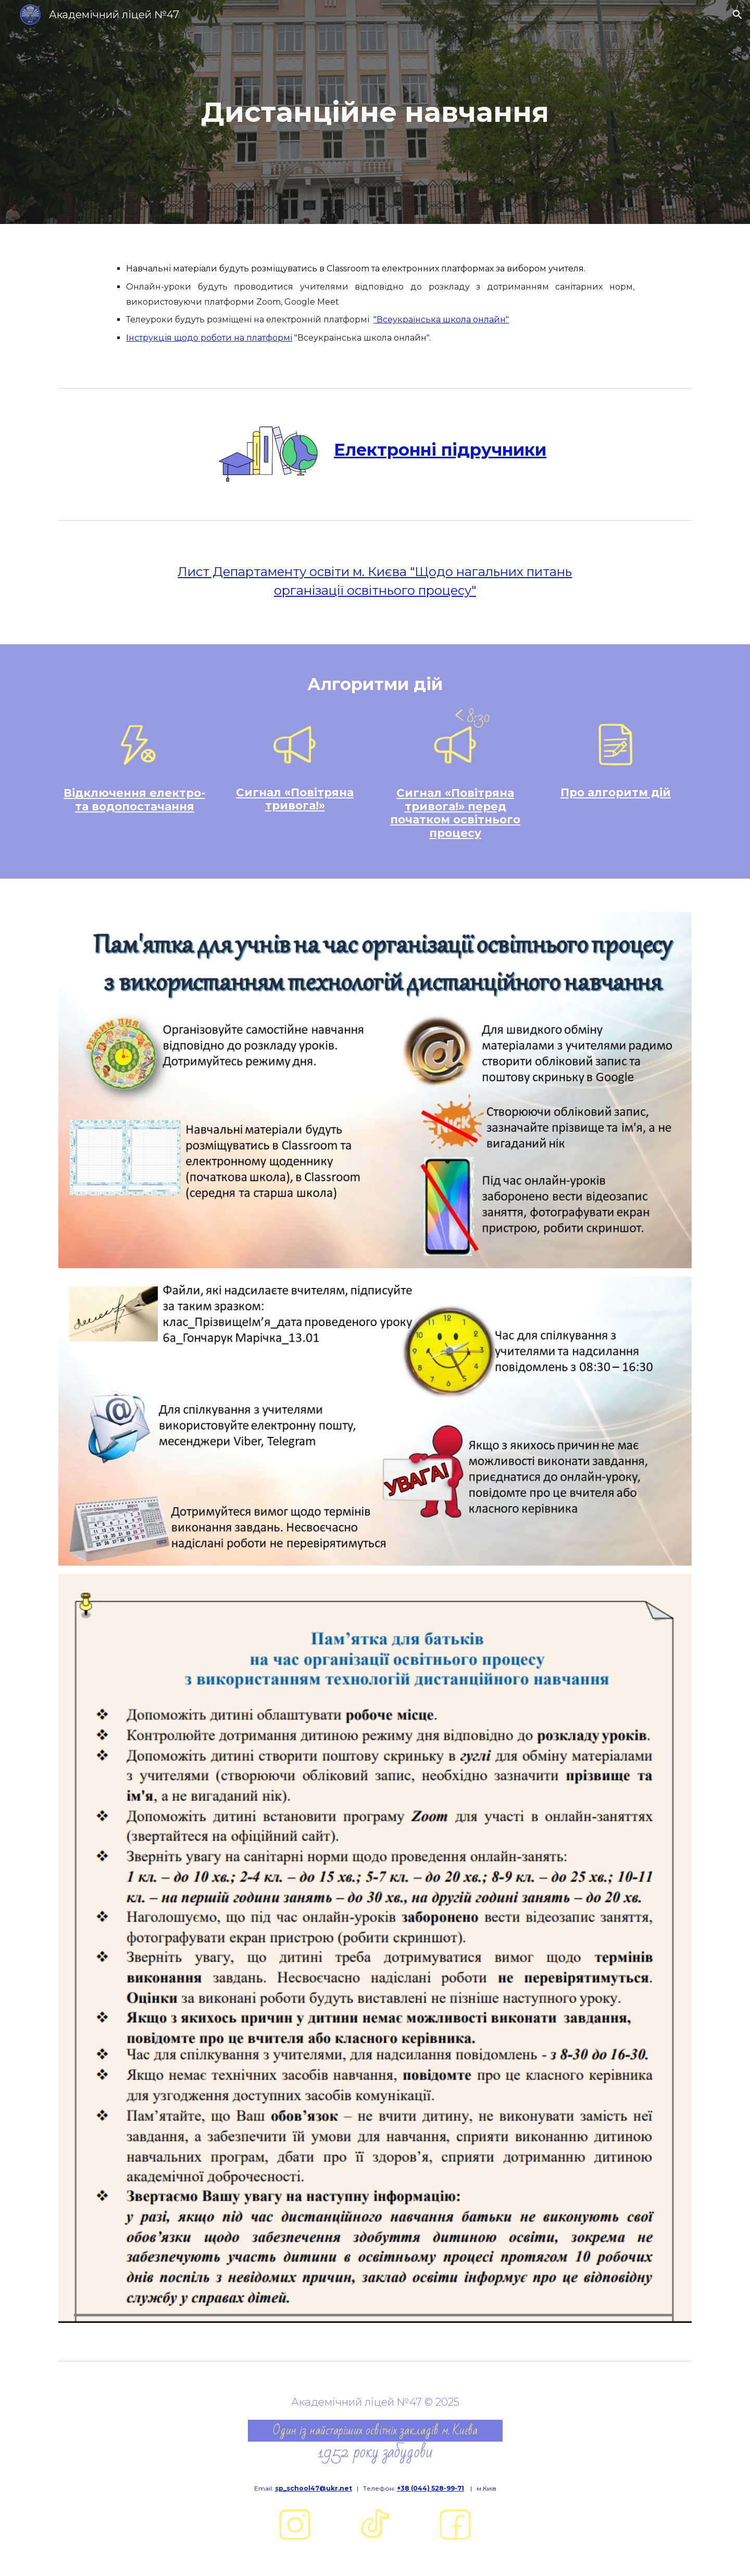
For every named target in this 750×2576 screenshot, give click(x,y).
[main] (375, 112)
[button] (737, 14)
